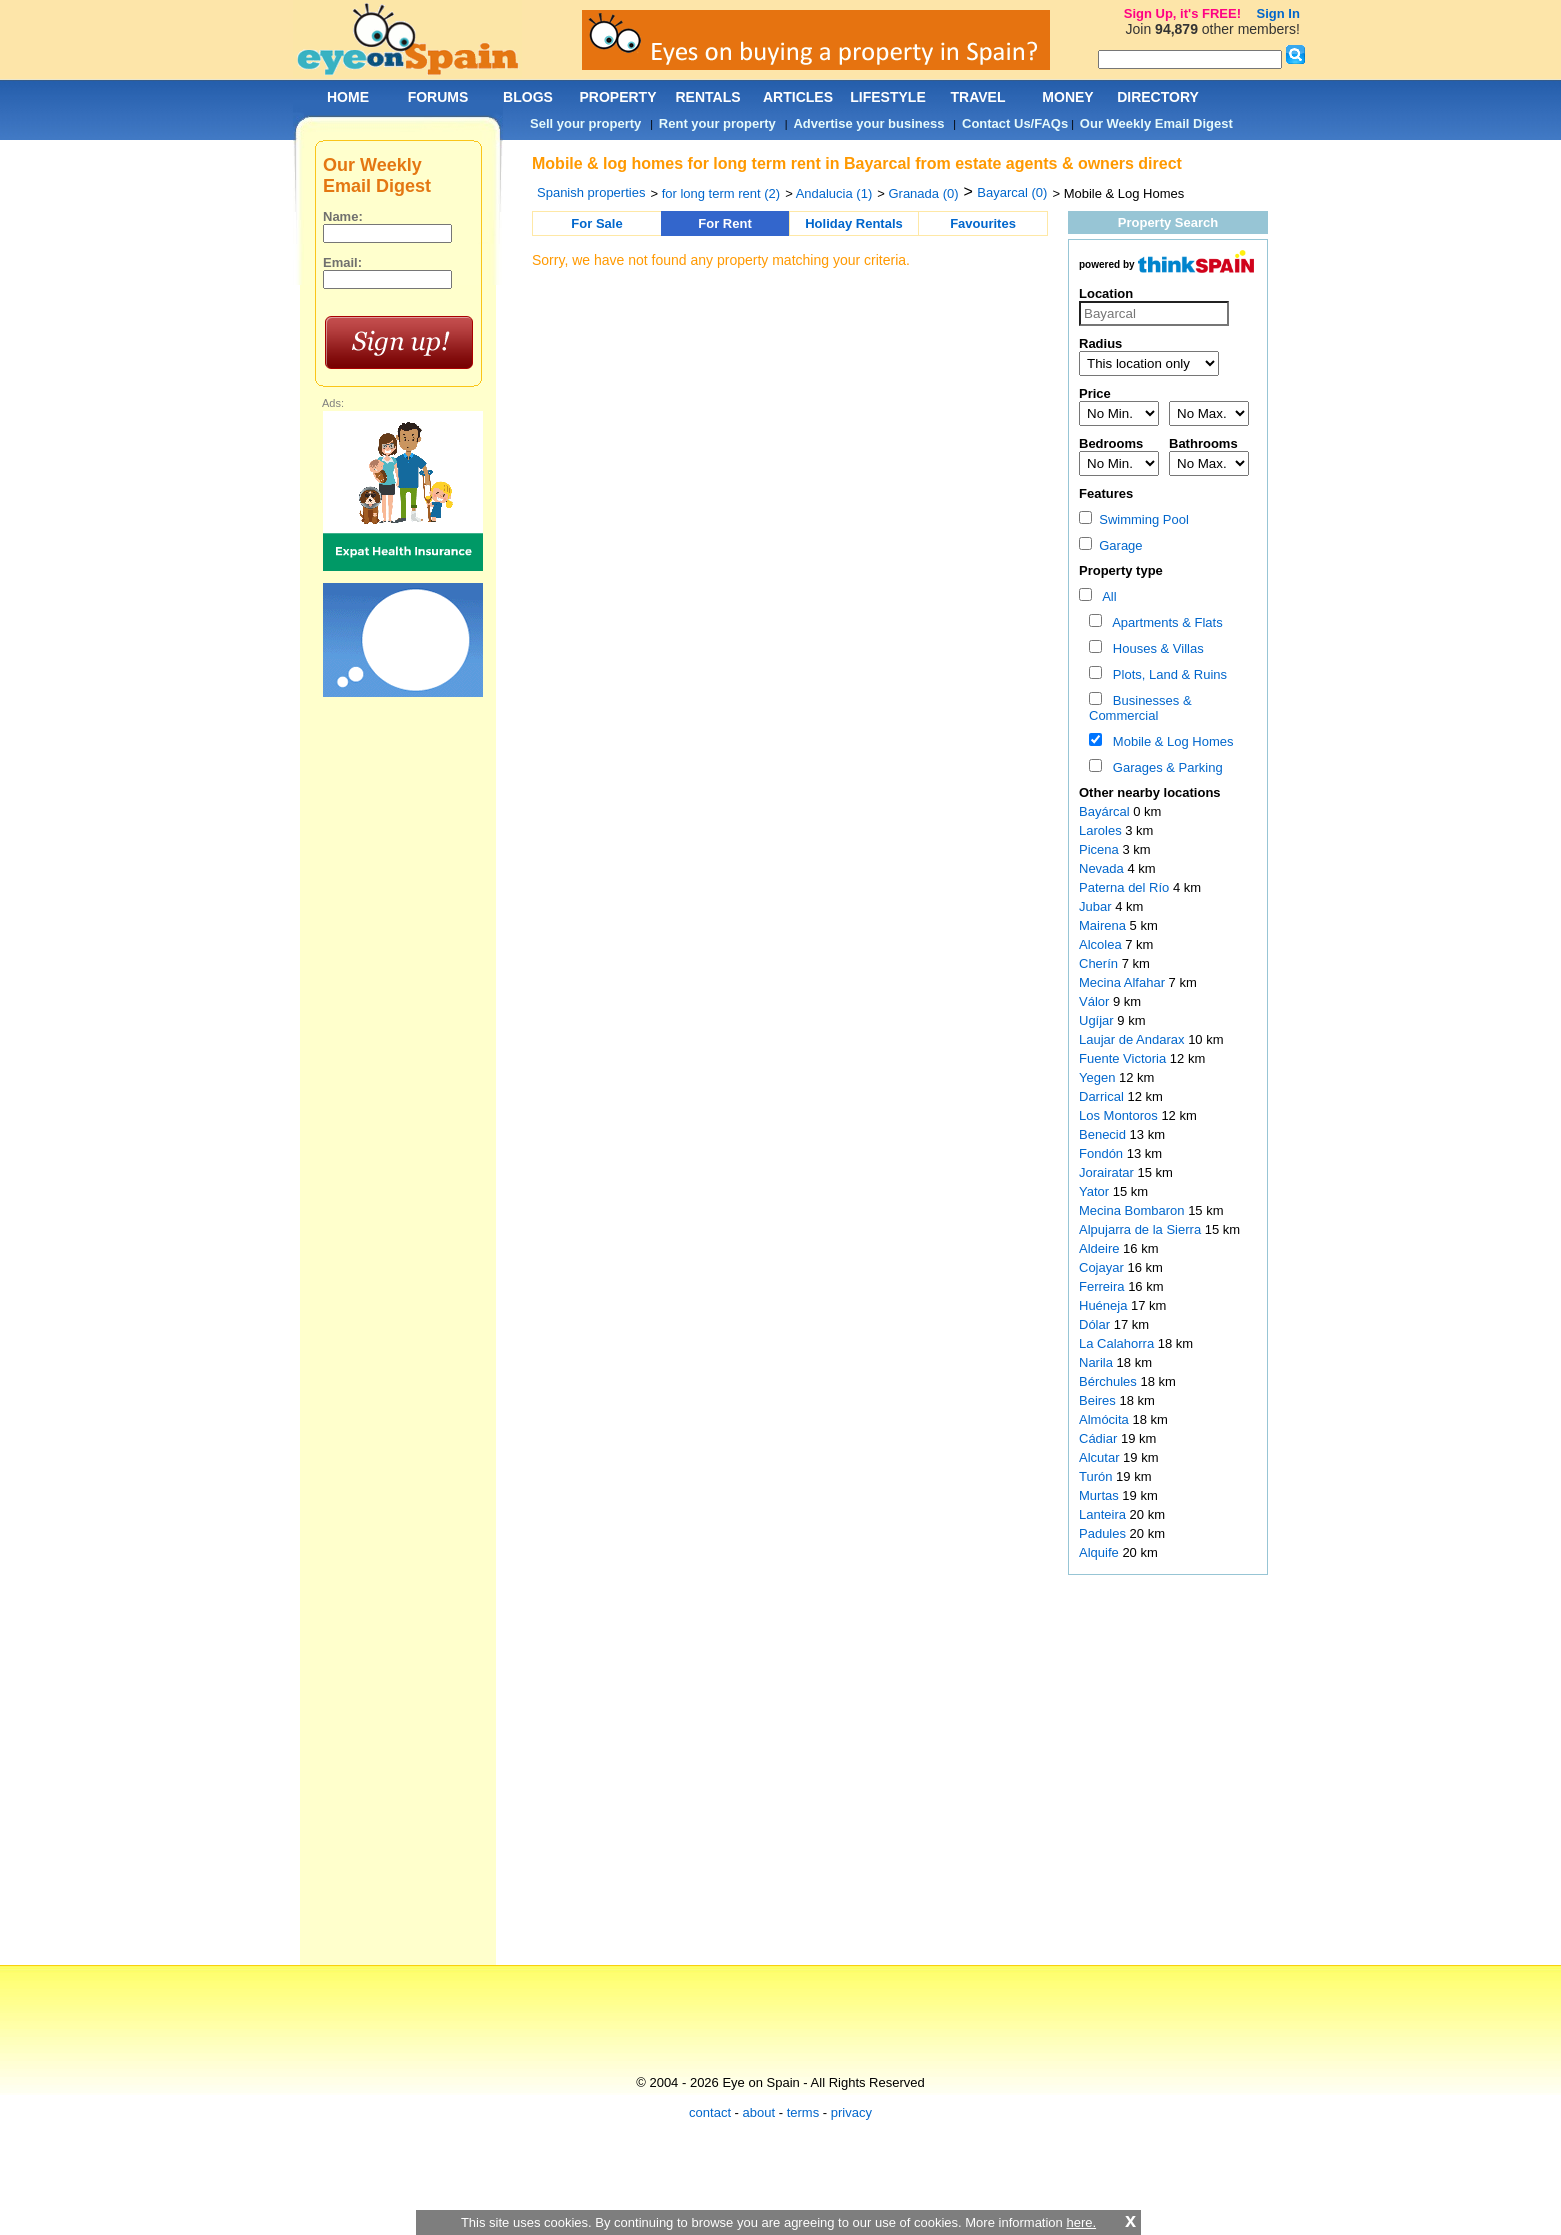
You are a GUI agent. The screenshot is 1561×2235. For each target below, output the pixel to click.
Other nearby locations (1150, 792)
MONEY (1067, 97)
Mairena (1104, 925)
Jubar (1097, 906)
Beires (1099, 1400)
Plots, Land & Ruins (1166, 674)
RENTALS (707, 97)
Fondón (1103, 1153)
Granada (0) (923, 193)
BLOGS (528, 97)
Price (1095, 393)
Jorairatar (1108, 1172)
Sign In (1278, 13)
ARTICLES (798, 97)
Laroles (1102, 830)
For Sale (596, 223)
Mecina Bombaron (1133, 1210)
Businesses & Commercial (1140, 708)
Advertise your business (868, 123)
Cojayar (1103, 1267)
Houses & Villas (1155, 648)
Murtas (1100, 1495)
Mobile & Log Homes (1170, 741)
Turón (1097, 1476)
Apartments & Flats (1164, 622)
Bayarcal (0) (1012, 192)
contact (710, 2112)
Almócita (1105, 1419)
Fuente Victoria (1124, 1058)
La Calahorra (1118, 1343)
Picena (1100, 849)
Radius (1100, 343)
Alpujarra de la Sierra (1142, 1229)
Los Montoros (1120, 1115)
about (759, 2112)
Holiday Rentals (854, 223)
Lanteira (1104, 1514)
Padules (1104, 1533)
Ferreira (1103, 1286)
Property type (1121, 570)
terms (803, 2112)
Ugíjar (1098, 1020)
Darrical (1103, 1096)
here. (1081, 2222)
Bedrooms (1111, 443)
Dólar (1096, 1324)
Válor (1096, 1001)
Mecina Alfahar (1124, 982)
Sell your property (585, 123)
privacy (851, 2112)
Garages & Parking (1164, 767)
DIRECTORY (1158, 97)
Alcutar (1101, 1457)
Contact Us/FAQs (1015, 123)
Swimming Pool (1134, 519)
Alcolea (1102, 944)
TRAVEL (978, 97)
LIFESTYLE (887, 97)
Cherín (1100, 963)
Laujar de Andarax (1133, 1039)
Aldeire (1101, 1248)
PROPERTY (617, 97)
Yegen (1099, 1077)
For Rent (724, 223)
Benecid (1104, 1134)
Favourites (983, 223)
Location (1106, 293)
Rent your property (717, 123)
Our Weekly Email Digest (1156, 123)
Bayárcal (1106, 811)
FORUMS (438, 97)
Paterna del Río (1126, 887)
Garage (1111, 545)
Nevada (1103, 868)
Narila (1098, 1362)
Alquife (1100, 1552)
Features (1106, 493)
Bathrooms (1203, 443)
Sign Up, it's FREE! (1182, 13)
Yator (1096, 1191)
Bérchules (1109, 1381)
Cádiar (1100, 1438)
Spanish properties (591, 192)
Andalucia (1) (834, 193)
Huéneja (1105, 1305)
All (1106, 596)
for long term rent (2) (721, 193)
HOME (348, 97)
